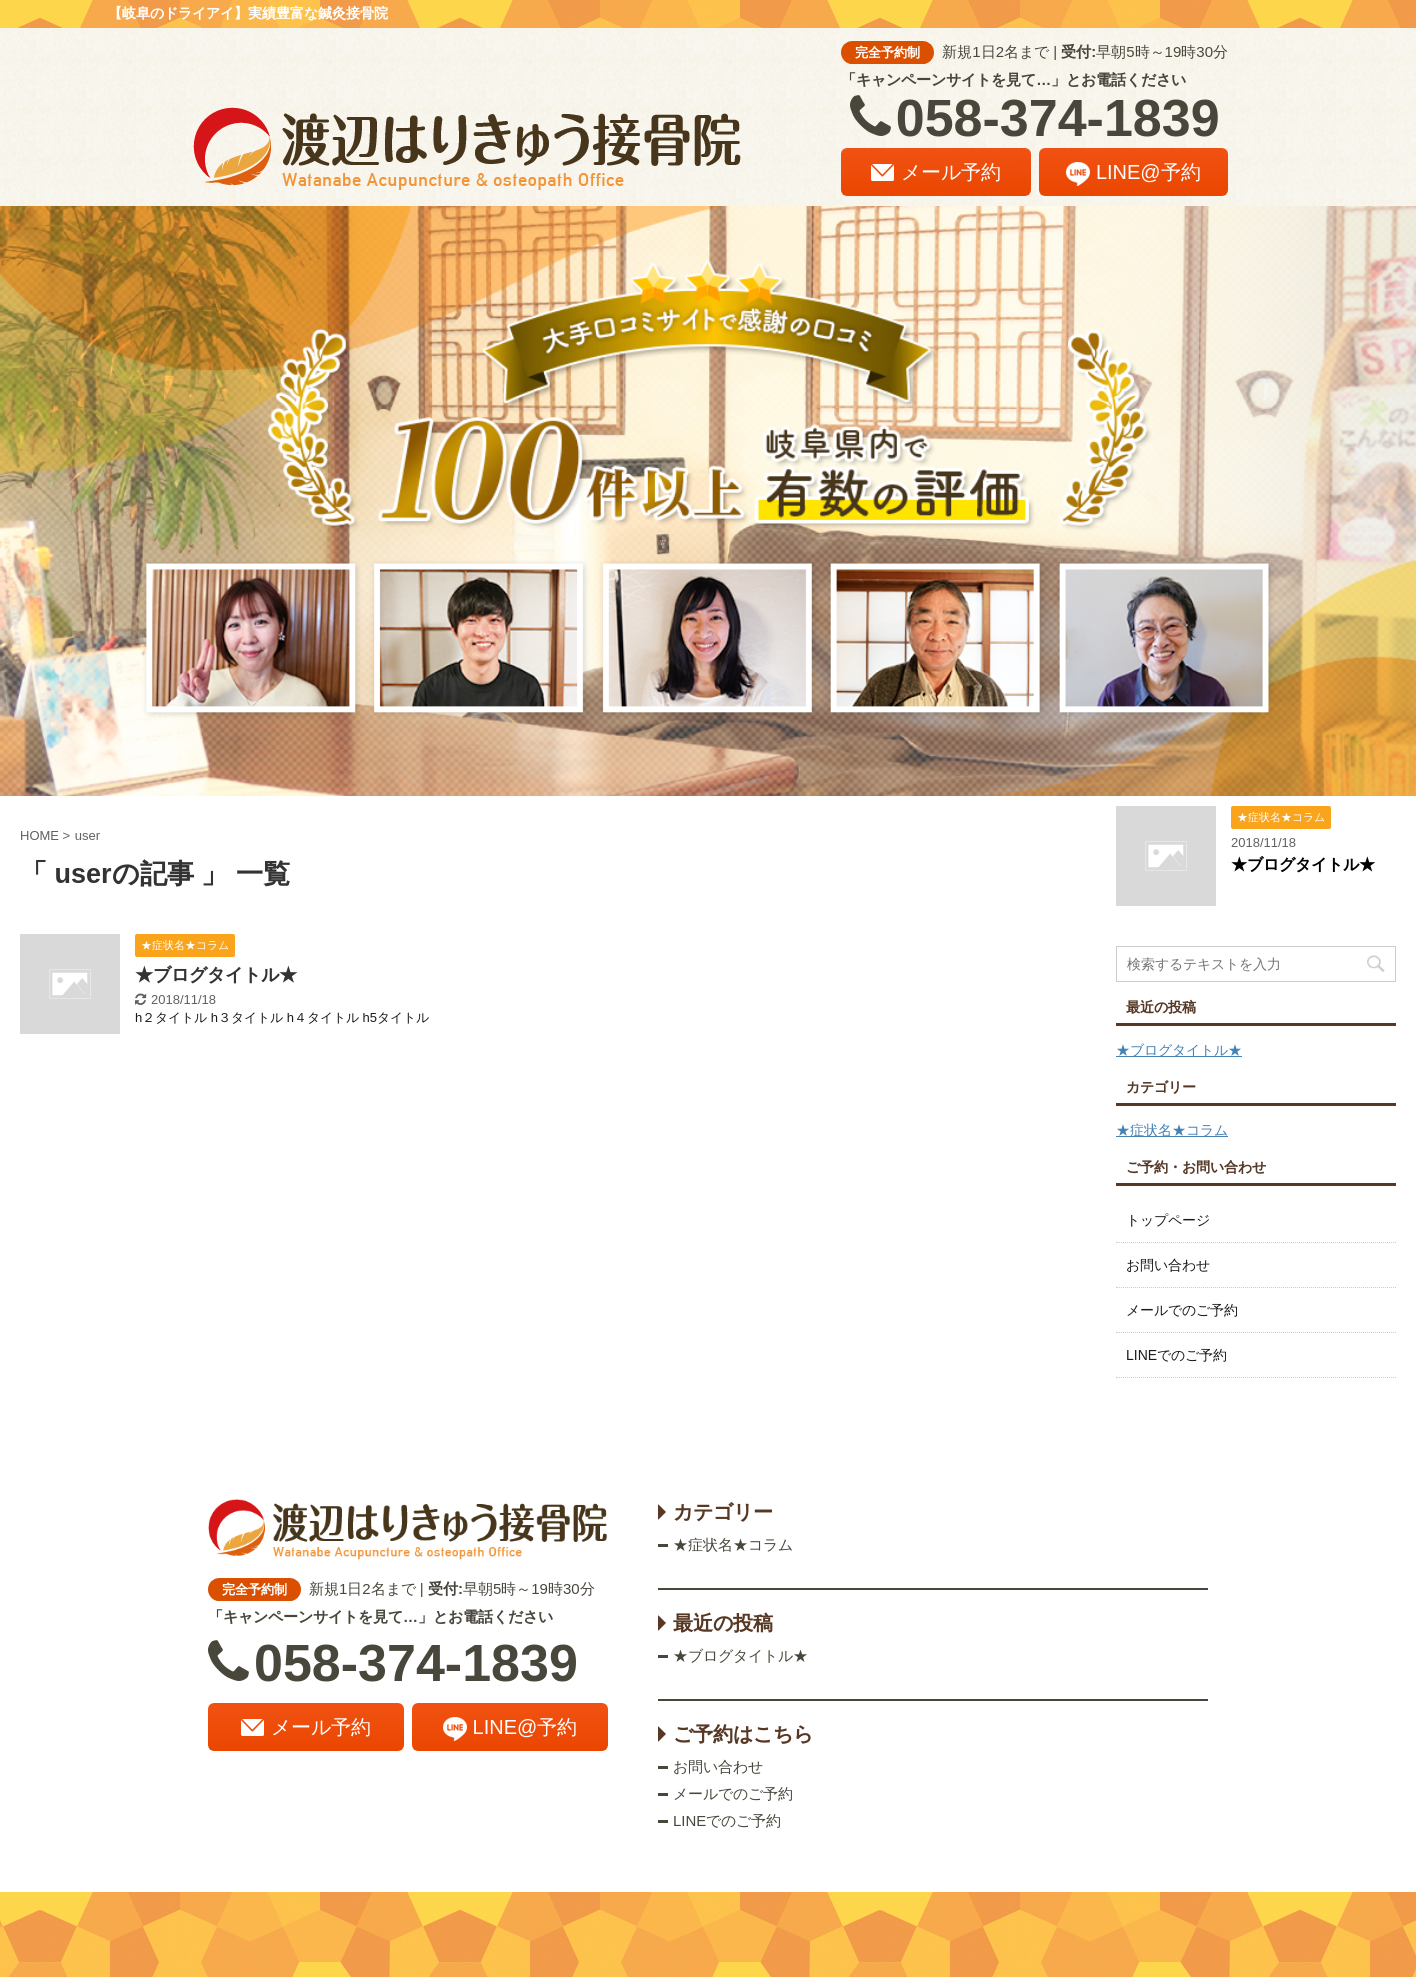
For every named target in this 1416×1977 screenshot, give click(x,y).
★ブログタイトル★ (216, 975)
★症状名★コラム (1172, 1130)
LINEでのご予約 (1176, 1355)
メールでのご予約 (1182, 1310)
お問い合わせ (1168, 1265)
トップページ (1168, 1220)
